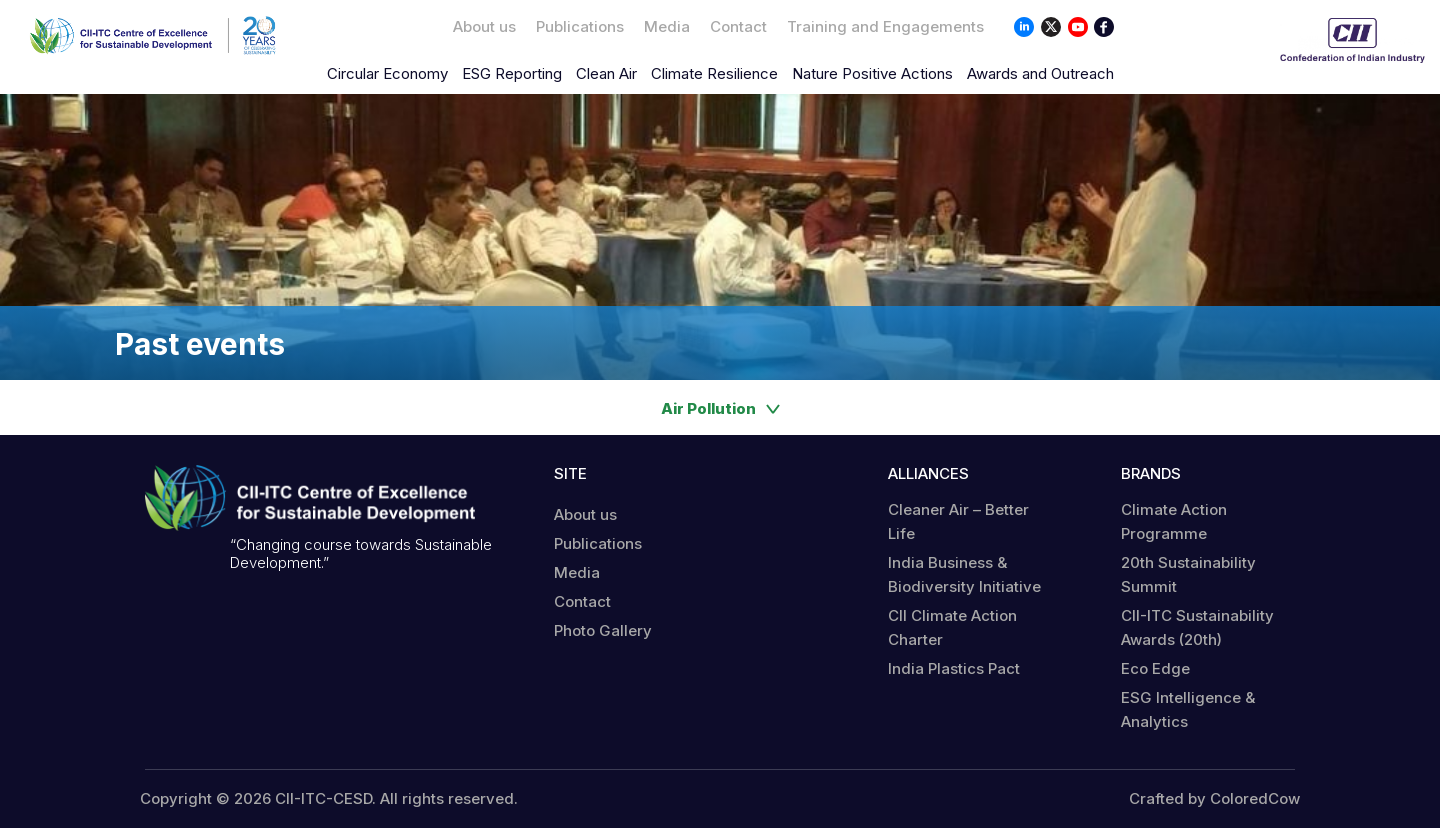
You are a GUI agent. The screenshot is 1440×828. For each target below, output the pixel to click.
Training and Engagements (885, 26)
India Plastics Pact (954, 668)
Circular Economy (387, 73)
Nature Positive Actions (872, 73)
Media (667, 26)
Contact (738, 26)
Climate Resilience (714, 73)
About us (484, 26)
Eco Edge (1155, 668)
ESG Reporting (512, 73)
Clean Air (606, 73)
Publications (580, 26)
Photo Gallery (603, 630)
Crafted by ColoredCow (1214, 799)
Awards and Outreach (1040, 73)
